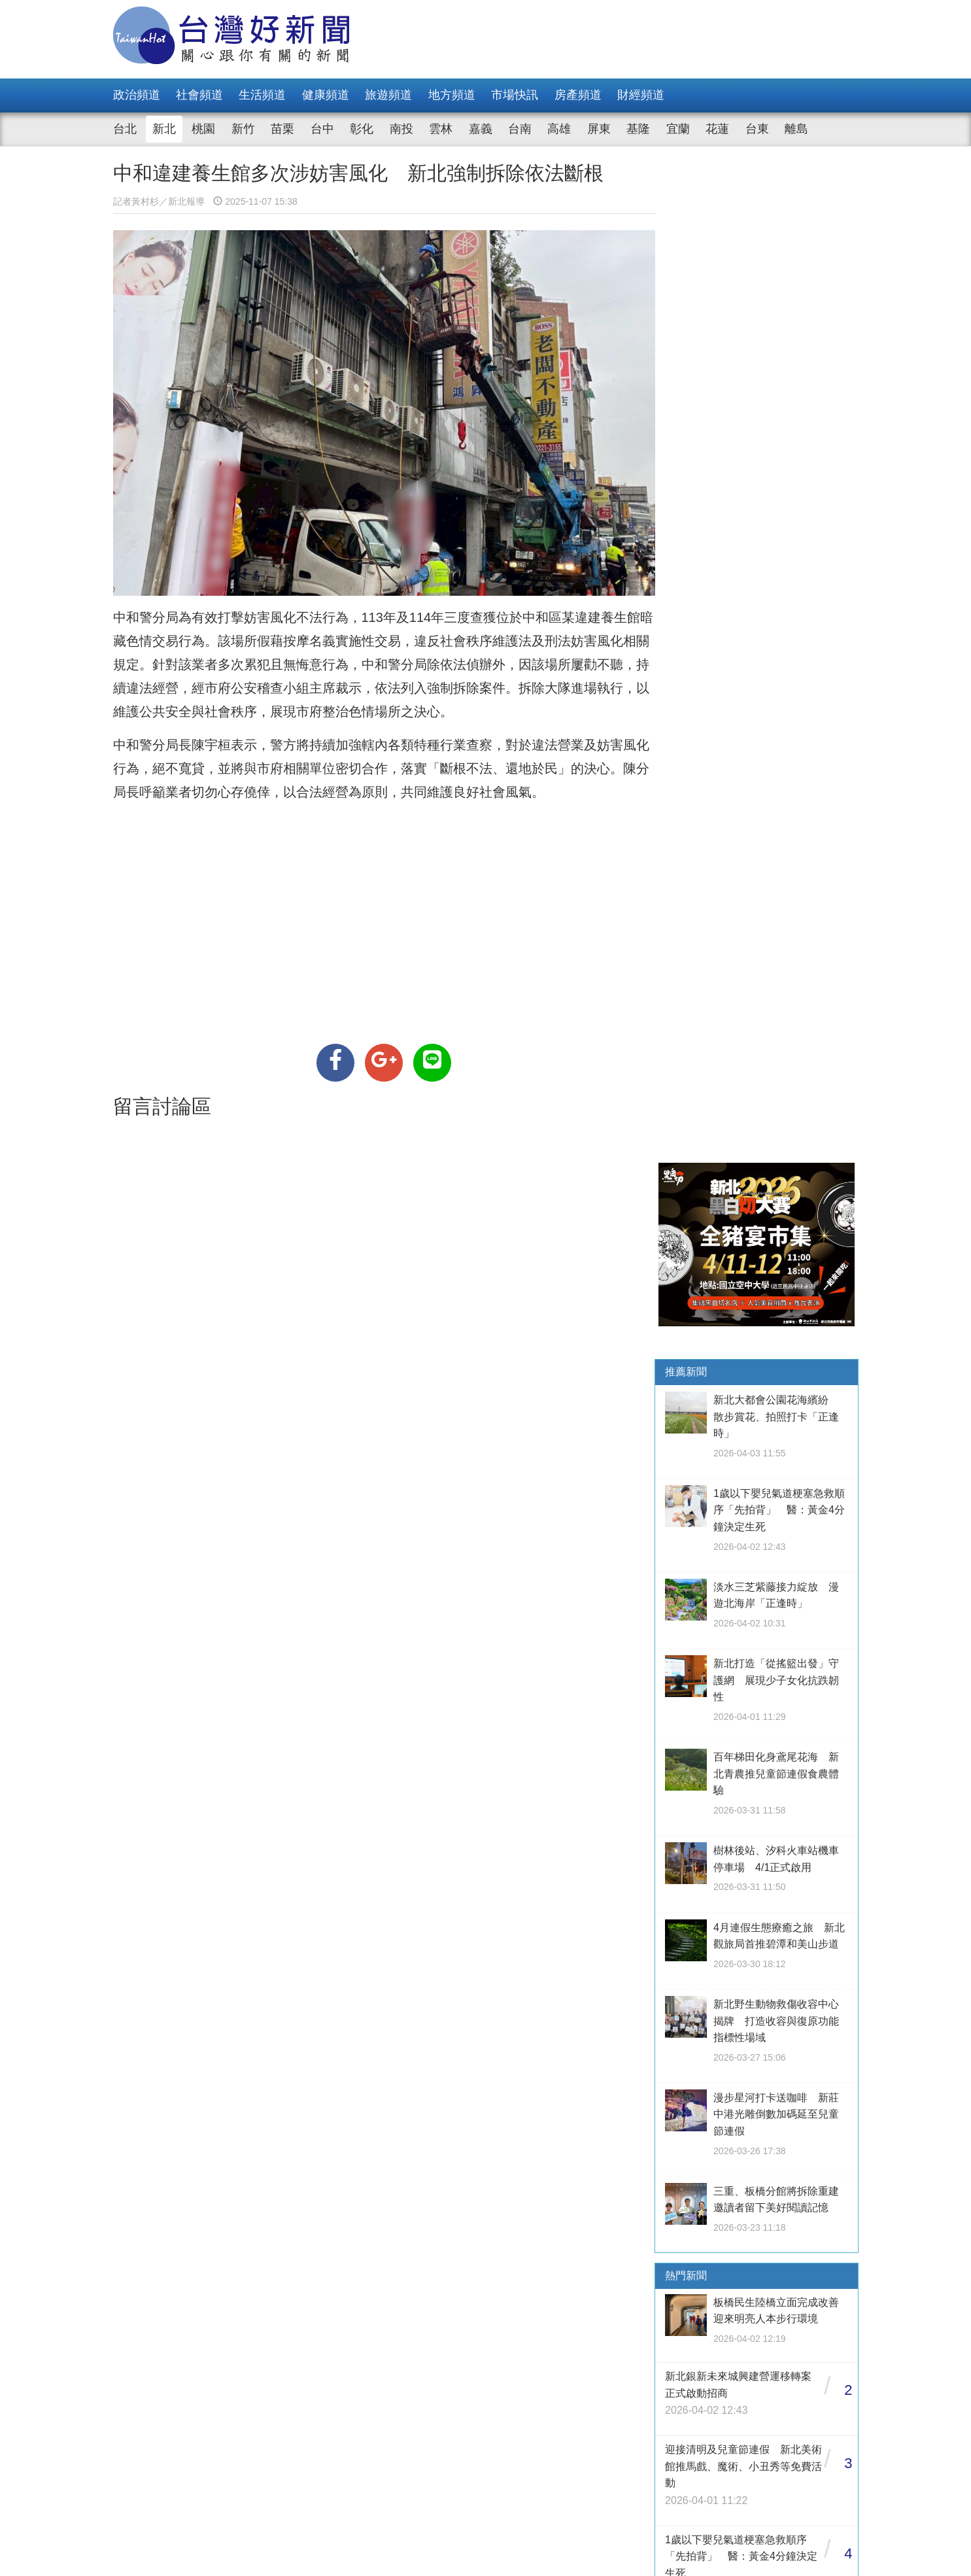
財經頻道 (640, 94)
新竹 (243, 128)
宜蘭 (678, 128)
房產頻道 (578, 94)
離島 (796, 128)
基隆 (638, 128)
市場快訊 (514, 94)
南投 (401, 128)
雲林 (440, 128)
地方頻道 (451, 94)
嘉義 (480, 128)
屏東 (599, 128)
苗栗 (282, 128)
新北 (164, 128)
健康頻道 (325, 94)
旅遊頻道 (388, 94)
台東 (757, 128)
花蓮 (717, 128)
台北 (125, 128)
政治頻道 (136, 94)
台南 (520, 128)
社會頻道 (199, 94)
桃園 (203, 128)
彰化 (361, 128)
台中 (322, 128)
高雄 (559, 128)
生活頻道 (262, 94)
